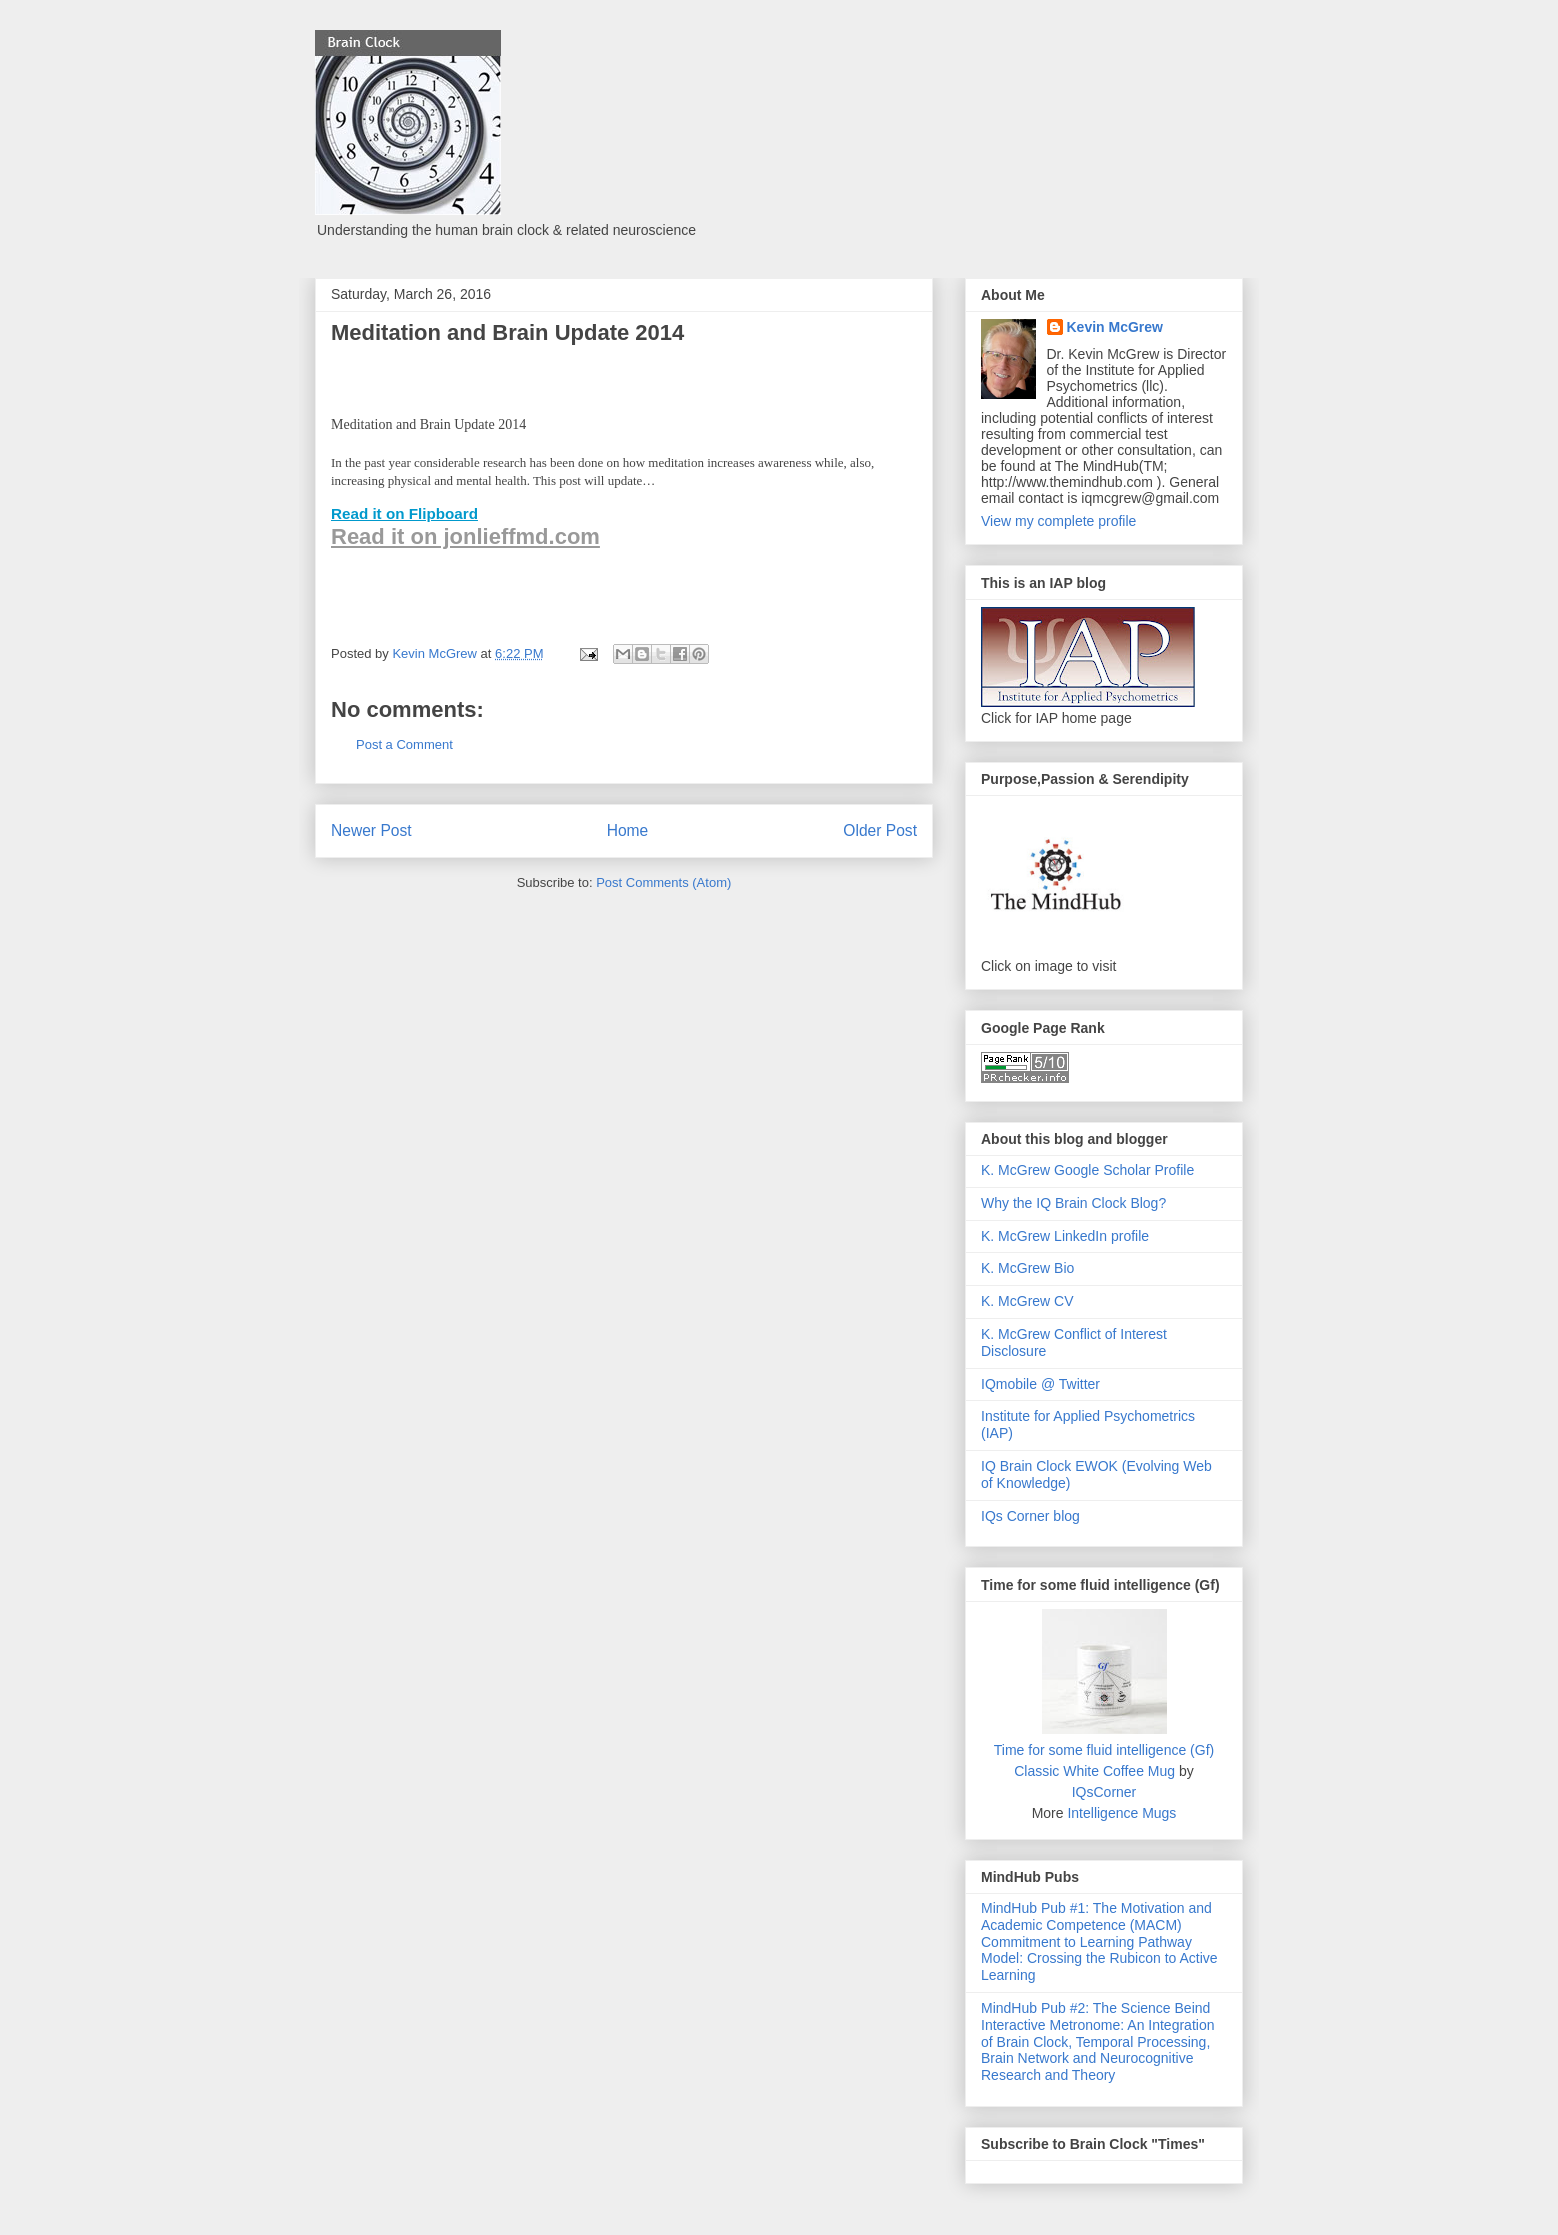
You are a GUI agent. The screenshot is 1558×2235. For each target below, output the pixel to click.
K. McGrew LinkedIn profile (1065, 1236)
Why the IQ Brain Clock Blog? (1073, 1203)
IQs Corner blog (1030, 1516)
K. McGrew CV (1027, 1301)
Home (628, 830)
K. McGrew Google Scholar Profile (1087, 1170)
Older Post (880, 830)
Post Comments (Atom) (663, 882)
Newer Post (371, 830)
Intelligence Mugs (1121, 1813)
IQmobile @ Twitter (1040, 1384)
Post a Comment (404, 744)
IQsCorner (1104, 1792)
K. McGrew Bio (1027, 1268)
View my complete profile (1058, 521)
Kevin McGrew (1115, 327)
